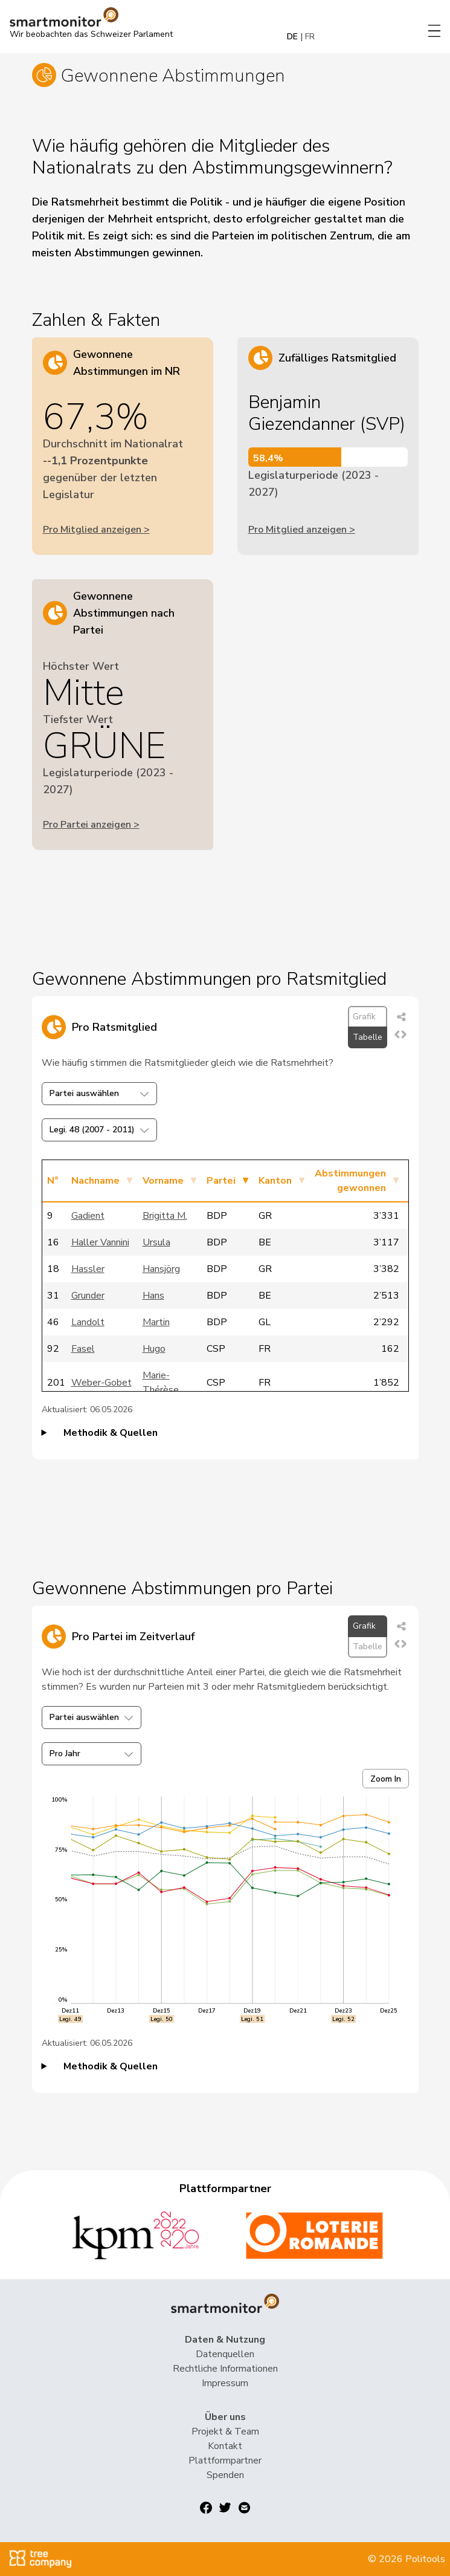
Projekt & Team (225, 2431)
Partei (221, 1180)
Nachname (95, 1180)
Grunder (87, 1295)
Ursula (156, 1242)
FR (310, 36)
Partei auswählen (99, 1093)
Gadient (87, 1215)
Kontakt (225, 2446)
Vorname (163, 1180)
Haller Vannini (100, 1242)
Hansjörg (161, 1269)
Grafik (364, 1016)
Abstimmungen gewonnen (350, 1181)
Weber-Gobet (101, 1382)
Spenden (225, 2475)
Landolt (87, 1322)
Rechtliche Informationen (225, 2368)
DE (292, 36)
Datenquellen (225, 2354)
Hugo (154, 1348)
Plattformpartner (225, 2460)
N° (53, 1180)
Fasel (83, 1348)
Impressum (225, 2383)
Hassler (87, 1269)
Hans (153, 1295)
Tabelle (367, 1037)
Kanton (275, 1180)
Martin (156, 1322)
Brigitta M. (165, 1215)
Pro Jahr (91, 1753)
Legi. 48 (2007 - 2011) (99, 1129)
